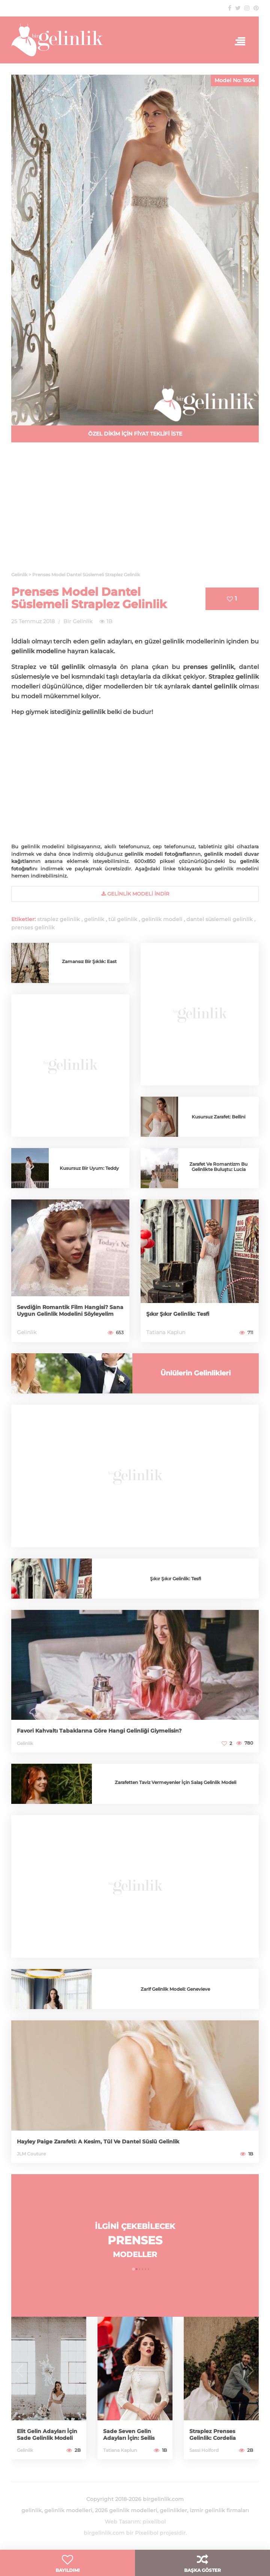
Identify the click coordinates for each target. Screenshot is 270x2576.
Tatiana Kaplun (165, 1332)
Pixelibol (146, 2532)
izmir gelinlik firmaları (219, 2510)
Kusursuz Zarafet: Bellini (218, 1117)
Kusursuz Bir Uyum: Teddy (89, 1168)
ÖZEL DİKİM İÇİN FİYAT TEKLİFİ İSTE (135, 433)
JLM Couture (31, 2154)
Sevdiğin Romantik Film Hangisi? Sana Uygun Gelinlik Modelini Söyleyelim (70, 1310)
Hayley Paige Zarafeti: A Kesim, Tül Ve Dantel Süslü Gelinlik (98, 2141)
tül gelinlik (122, 919)
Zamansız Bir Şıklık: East (89, 961)
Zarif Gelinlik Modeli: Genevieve (175, 1989)
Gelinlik (26, 1332)
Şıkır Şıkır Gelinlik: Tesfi (177, 1314)
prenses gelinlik (33, 927)
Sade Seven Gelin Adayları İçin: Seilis (128, 2434)
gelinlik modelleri (68, 2510)
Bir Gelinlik (77, 621)
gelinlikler (173, 2510)
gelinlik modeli (161, 919)
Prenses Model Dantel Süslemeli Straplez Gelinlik (89, 598)
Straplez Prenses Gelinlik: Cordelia (212, 2434)
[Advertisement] (135, 511)
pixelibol (154, 2521)
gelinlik (94, 919)
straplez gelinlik (58, 919)
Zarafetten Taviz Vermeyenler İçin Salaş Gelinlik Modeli (175, 1782)
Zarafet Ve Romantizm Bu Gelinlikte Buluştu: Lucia (218, 1166)
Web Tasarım (122, 2521)
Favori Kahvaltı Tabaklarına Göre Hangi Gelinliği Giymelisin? (99, 1730)
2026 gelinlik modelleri (126, 2510)
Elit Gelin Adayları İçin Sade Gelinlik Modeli (47, 2434)
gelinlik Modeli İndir (135, 894)
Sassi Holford (204, 2450)
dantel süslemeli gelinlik (219, 919)
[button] (133, 2269)
